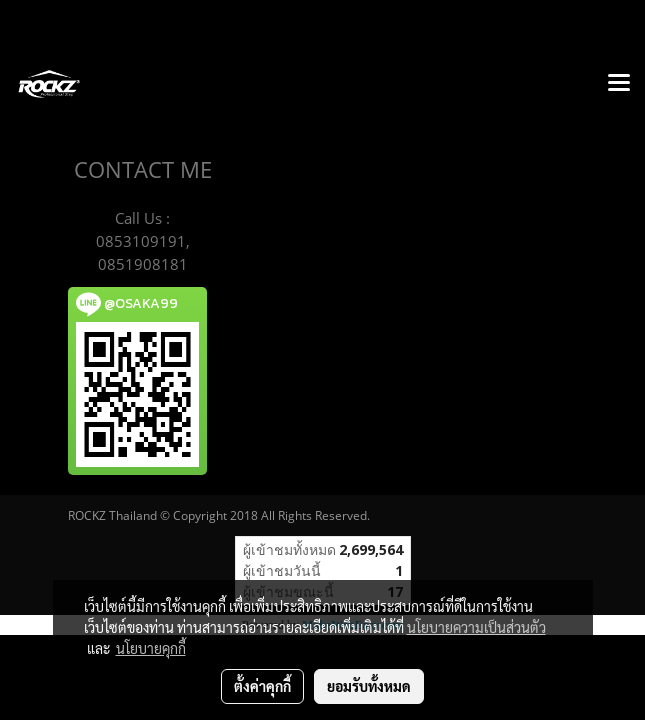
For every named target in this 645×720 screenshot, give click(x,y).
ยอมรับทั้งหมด (369, 686)
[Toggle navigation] (619, 84)
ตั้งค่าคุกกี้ (262, 686)
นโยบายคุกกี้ (151, 648)
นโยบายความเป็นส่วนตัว (476, 627)
